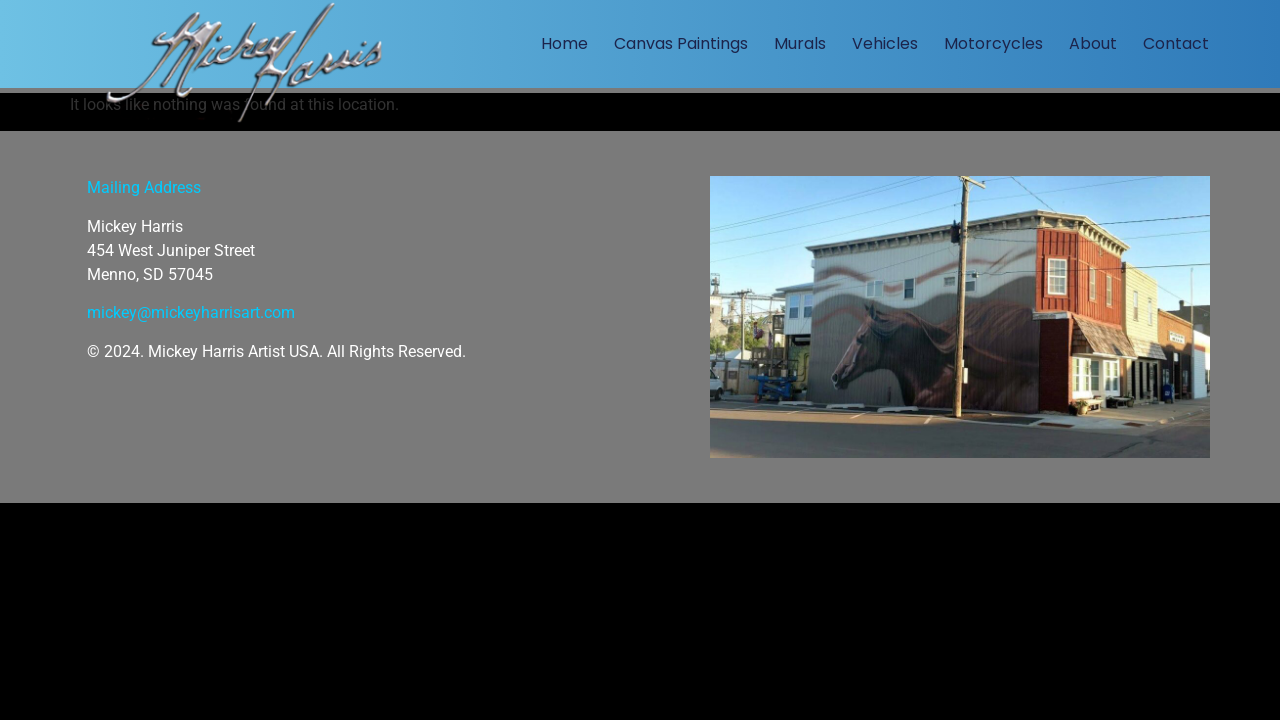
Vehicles (885, 43)
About (1093, 43)
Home (564, 43)
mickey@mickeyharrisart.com (191, 312)
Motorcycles (993, 43)
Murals (800, 43)
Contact (1176, 43)
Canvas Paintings (681, 43)
